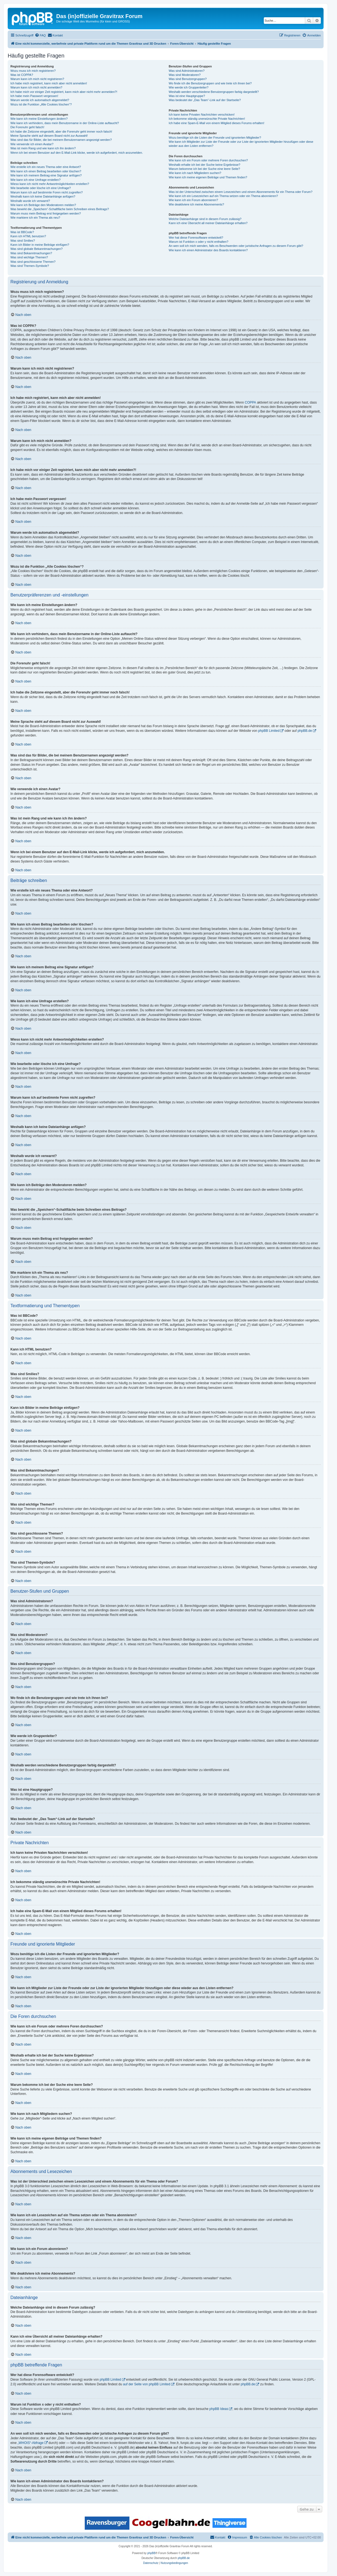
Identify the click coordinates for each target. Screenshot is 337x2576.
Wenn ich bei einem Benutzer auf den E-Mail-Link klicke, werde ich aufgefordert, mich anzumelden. (76, 152)
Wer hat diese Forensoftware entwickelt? (196, 237)
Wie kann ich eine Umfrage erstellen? (35, 179)
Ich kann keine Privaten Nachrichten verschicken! (201, 114)
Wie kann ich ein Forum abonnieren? (193, 200)
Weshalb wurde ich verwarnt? (30, 200)
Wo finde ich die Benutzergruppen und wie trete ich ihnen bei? (210, 83)
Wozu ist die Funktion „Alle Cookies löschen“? (41, 104)
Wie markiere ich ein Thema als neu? (35, 217)
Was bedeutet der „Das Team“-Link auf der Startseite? (205, 100)
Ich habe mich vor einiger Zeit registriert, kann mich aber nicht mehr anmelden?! (63, 91)
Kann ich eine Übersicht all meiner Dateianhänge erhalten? (208, 223)
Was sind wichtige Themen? (29, 257)
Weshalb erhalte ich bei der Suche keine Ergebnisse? (204, 164)
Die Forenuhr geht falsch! (27, 127)
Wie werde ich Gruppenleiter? (188, 87)
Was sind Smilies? (22, 240)
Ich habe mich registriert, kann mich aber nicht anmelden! (48, 83)
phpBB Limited (268, 731)
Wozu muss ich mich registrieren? (33, 70)
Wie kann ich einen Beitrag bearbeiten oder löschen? (45, 171)
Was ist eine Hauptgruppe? (187, 96)
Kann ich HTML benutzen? (28, 236)
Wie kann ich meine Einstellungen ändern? (39, 118)
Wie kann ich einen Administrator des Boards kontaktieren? (208, 250)
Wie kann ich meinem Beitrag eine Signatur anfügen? (46, 175)
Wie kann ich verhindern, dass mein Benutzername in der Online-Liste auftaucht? (64, 123)
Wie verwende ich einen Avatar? (31, 144)
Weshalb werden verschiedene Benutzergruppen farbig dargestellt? (214, 91)
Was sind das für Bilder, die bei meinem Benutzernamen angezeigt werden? (61, 139)
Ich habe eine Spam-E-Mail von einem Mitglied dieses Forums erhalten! (216, 123)
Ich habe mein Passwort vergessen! (34, 96)
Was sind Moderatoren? (184, 74)
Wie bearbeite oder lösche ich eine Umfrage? (40, 188)
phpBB (151, 2553)
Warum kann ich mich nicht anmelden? (36, 87)
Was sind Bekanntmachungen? (31, 253)
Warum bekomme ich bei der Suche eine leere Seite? (204, 168)
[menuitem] (40, 35)
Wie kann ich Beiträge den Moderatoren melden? (43, 205)
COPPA (250, 402)
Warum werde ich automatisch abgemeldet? (39, 100)
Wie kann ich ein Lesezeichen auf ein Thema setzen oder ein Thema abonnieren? (223, 196)
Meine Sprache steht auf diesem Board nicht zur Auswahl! (49, 135)
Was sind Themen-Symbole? (29, 265)
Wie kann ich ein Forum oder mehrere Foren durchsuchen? (208, 160)
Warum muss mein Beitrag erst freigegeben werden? (45, 213)
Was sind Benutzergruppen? (187, 79)
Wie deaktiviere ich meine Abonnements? (196, 204)
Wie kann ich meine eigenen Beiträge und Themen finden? (208, 177)
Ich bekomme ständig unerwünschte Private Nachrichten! (207, 118)
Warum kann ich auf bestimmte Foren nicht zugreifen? (46, 192)
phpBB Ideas (218, 2409)
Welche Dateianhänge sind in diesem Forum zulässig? (205, 219)
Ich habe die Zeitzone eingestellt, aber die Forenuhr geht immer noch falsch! (61, 131)
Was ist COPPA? (21, 74)
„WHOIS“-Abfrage (31, 2443)
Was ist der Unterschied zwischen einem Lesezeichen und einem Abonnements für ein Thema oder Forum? (240, 191)
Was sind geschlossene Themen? (32, 261)
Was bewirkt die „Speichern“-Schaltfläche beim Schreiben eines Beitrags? (59, 209)
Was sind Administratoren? (186, 70)
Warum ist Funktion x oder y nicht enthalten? (198, 241)
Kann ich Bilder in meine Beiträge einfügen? (39, 244)
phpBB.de (305, 731)
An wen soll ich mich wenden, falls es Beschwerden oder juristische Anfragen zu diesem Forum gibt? (236, 245)
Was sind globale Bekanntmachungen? (36, 248)
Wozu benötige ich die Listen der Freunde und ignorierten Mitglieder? (215, 137)
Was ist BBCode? (22, 232)
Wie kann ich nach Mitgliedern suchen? (195, 173)
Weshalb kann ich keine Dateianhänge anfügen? (42, 196)
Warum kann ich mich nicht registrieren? (37, 79)
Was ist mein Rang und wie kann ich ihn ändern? (43, 148)
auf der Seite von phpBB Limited (146, 2384)
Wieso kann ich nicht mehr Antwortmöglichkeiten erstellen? (49, 183)
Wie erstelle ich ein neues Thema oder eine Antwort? (45, 167)
